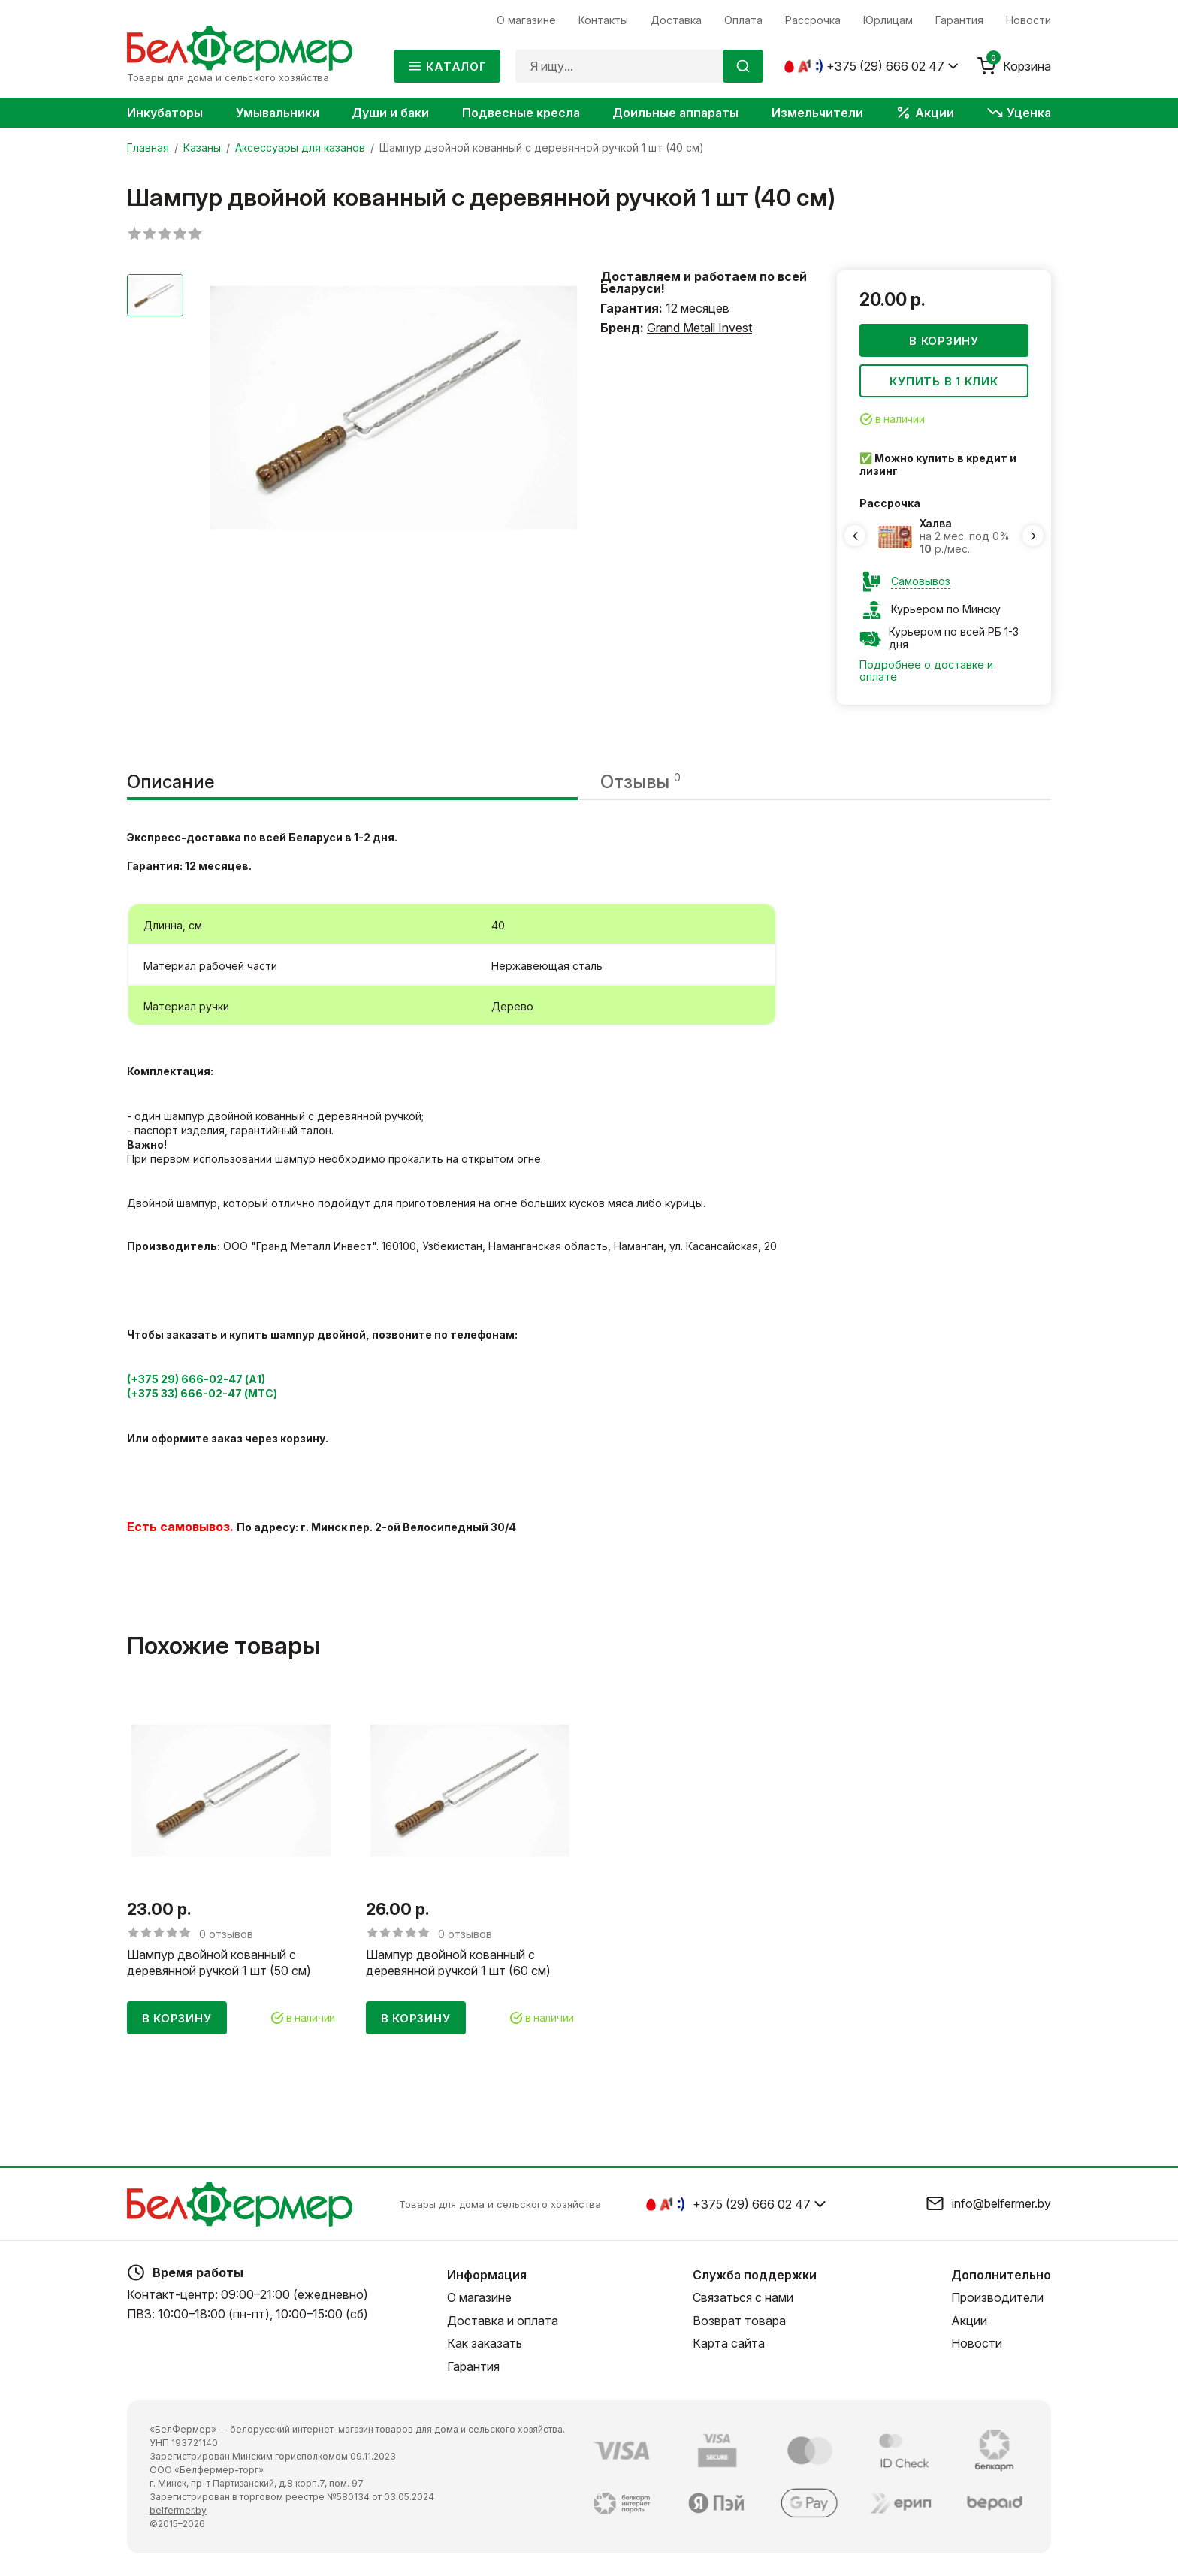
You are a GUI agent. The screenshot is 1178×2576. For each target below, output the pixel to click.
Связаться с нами (743, 2297)
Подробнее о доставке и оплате (926, 671)
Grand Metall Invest (699, 327)
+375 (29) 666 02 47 (885, 66)
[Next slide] (1033, 536)
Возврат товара (739, 2320)
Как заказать (484, 2343)
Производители (997, 2297)
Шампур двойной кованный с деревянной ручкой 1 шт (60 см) (458, 1962)
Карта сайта (729, 2343)
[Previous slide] (854, 536)
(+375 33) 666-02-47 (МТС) (202, 1394)
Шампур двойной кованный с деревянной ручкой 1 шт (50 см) (219, 1962)
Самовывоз (920, 581)
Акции (969, 2320)
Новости (976, 2343)
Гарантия (473, 2366)
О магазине (479, 2297)
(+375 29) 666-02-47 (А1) (196, 1379)
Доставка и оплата (502, 2320)
